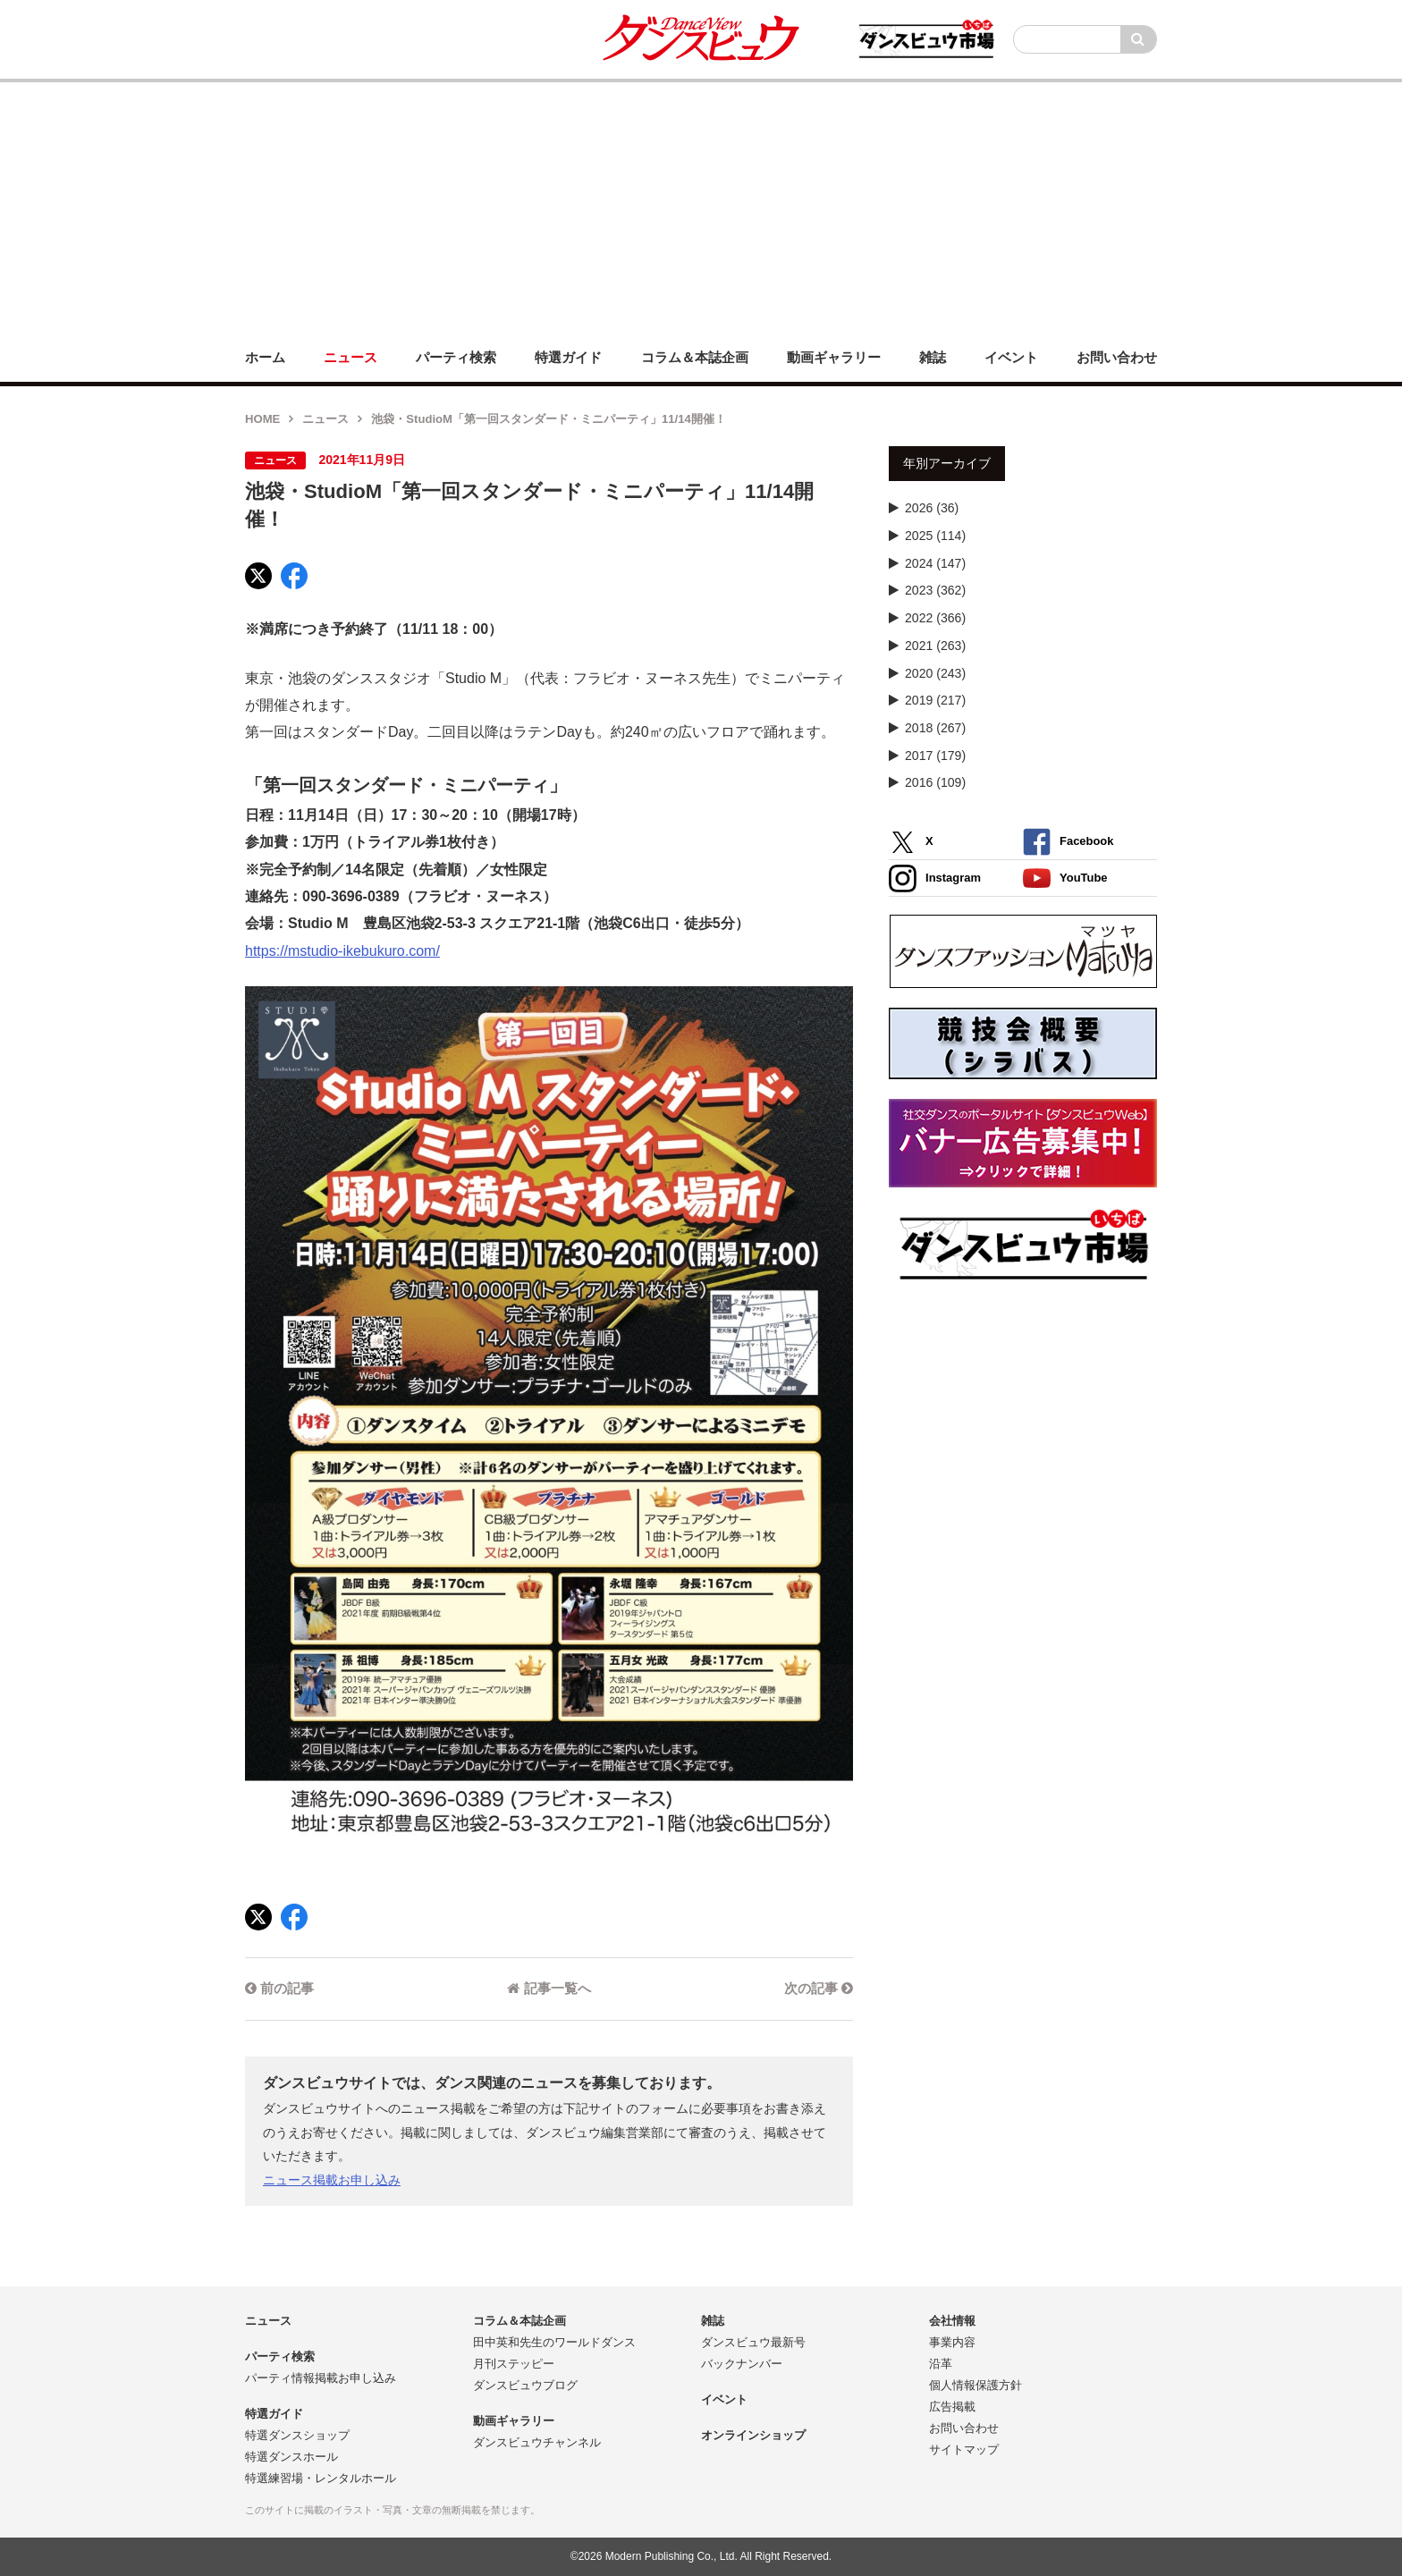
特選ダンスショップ (297, 2435)
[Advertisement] (701, 207)
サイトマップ (964, 2449)
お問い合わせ (964, 2428)
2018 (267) (935, 728)
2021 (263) (935, 645)
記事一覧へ (548, 1988)
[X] (258, 575)
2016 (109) (935, 782)
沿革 (940, 2363)
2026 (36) (932, 508)
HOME (262, 419)
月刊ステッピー (513, 2363)
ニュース (325, 419)
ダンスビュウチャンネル (537, 2442)
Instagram (935, 878)
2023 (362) (935, 590)
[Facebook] (294, 575)
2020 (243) (935, 673)
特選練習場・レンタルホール (320, 2478)
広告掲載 (952, 2406)
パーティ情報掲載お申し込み (320, 2378)
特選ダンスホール (291, 2456)
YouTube (1065, 878)
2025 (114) (935, 535)
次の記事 (818, 1988)
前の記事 (279, 1988)
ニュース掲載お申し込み (332, 2180)
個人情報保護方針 (975, 2385)
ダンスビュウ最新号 (753, 2342)
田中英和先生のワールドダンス (554, 2342)
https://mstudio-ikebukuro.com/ (342, 951)
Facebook (1068, 842)
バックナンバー (741, 2363)
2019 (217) (935, 700)
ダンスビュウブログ (525, 2385)
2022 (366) (935, 618)
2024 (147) (935, 563)
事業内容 (952, 2342)
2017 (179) (935, 755)
